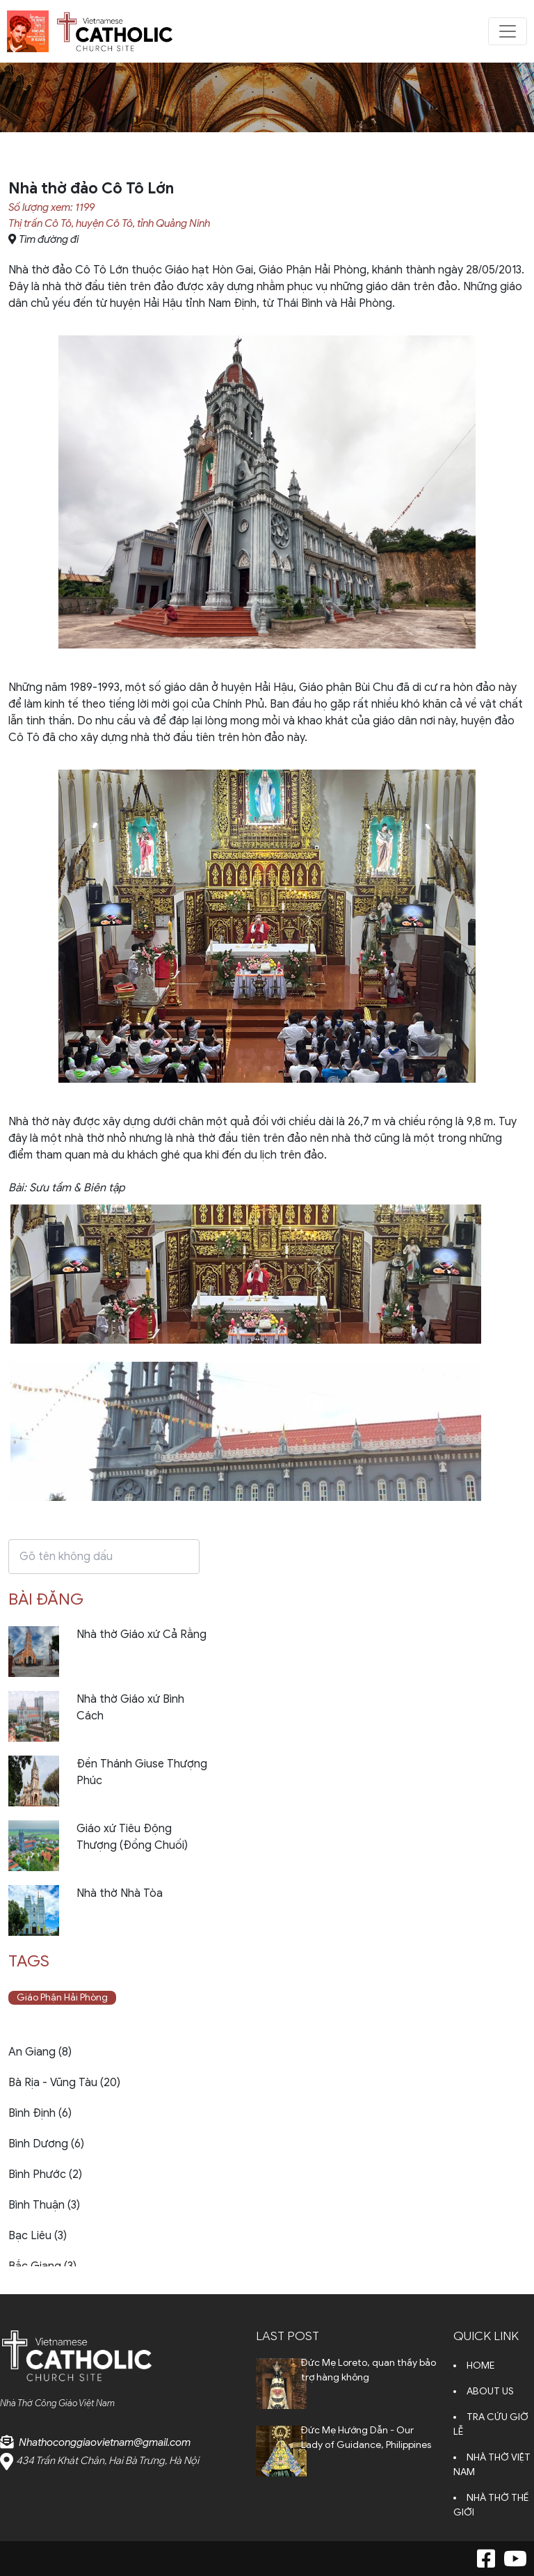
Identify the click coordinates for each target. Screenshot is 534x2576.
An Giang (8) (40, 2052)
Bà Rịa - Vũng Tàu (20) (64, 2083)
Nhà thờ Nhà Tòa (119, 1893)
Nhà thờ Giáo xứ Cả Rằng (141, 1634)
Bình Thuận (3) (44, 2205)
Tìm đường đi (49, 239)
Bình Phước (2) (45, 2174)
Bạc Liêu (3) (37, 2236)
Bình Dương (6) (46, 2144)
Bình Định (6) (40, 2113)
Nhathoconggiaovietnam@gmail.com (105, 2442)
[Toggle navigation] (507, 31)
